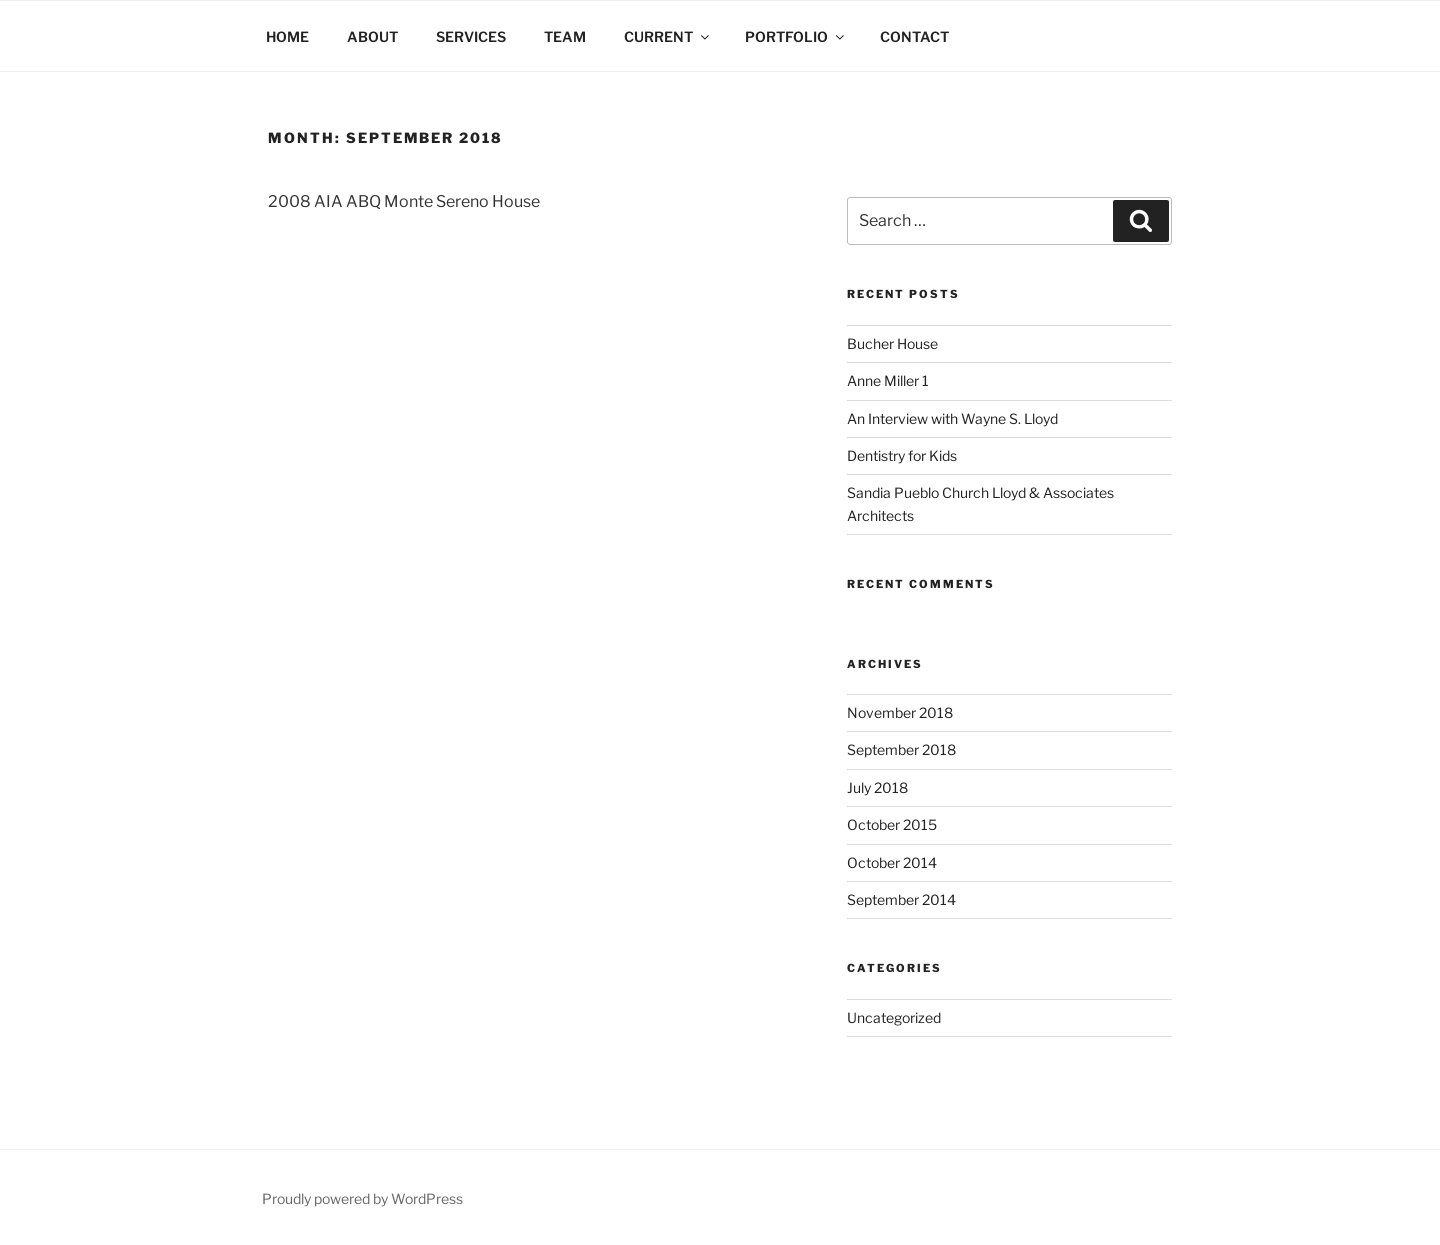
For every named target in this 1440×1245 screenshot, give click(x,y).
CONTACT (914, 36)
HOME (287, 36)
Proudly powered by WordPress (362, 1198)
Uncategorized (894, 1017)
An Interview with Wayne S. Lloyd (952, 418)
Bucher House (892, 343)
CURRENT (668, 36)
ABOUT (372, 36)
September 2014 (901, 899)
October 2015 (892, 824)
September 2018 (901, 749)
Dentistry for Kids (902, 455)
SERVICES (471, 36)
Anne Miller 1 (888, 380)
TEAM (565, 36)
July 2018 (877, 787)
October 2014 (892, 862)
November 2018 (900, 712)
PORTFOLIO (796, 36)
